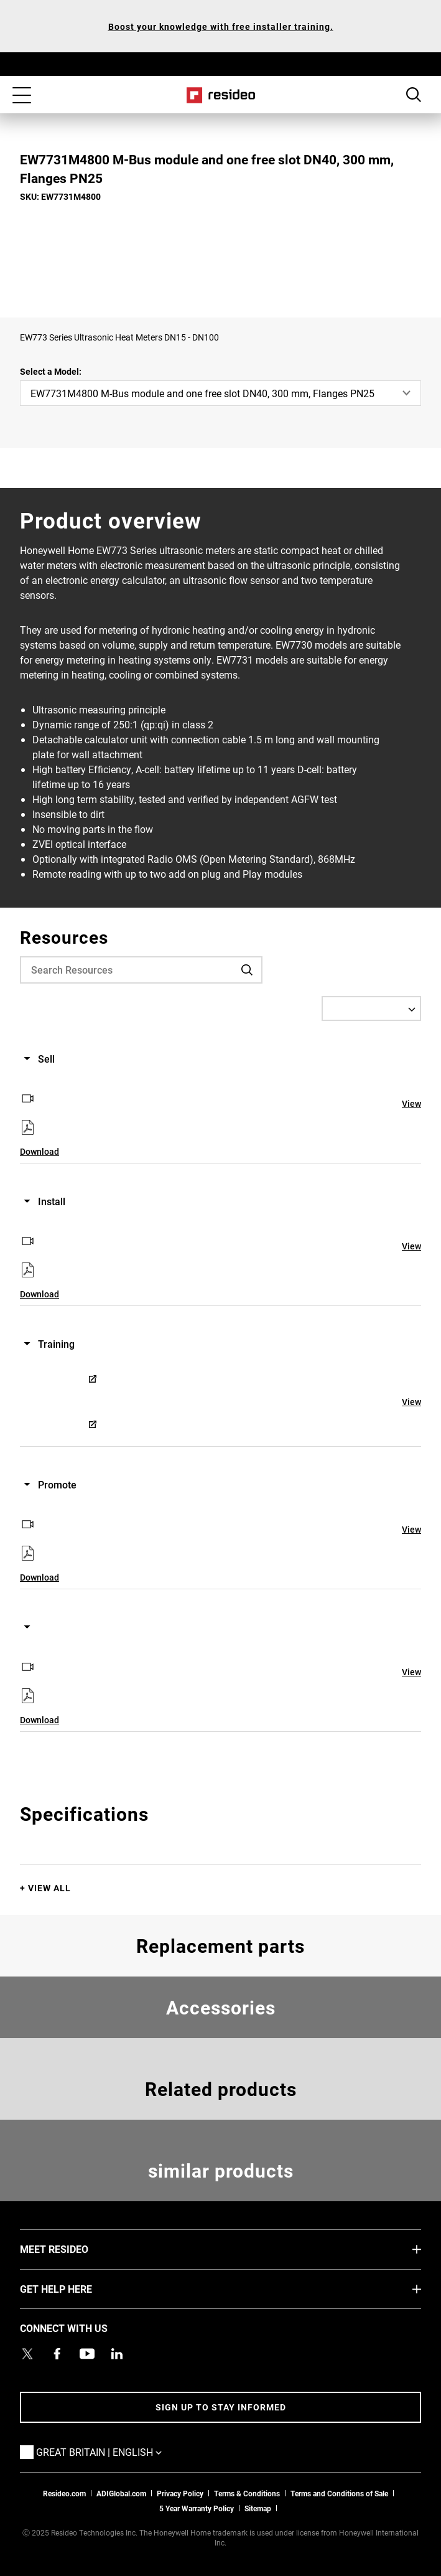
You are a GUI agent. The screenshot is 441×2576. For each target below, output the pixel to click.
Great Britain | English (117, 2451)
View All (49, 1888)
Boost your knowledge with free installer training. (220, 26)
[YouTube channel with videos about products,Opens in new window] (87, 2353)
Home (220, 95)
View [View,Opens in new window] (411, 1103)
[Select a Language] (371, 1008)
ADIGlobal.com (121, 2493)
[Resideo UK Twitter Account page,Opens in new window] (27, 2353)
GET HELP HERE (74, 2288)
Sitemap (257, 2508)
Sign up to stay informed (221, 2407)
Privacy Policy (180, 2493)
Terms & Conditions (247, 2493)
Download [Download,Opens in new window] (39, 1151)
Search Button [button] (413, 94)
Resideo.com (64, 2493)
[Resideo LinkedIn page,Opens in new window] (116, 2353)
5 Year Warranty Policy (196, 2508)
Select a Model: (50, 371)
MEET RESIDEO (73, 2248)
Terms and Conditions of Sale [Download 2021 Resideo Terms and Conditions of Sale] (339, 2493)
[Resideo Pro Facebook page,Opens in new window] (57, 2353)
